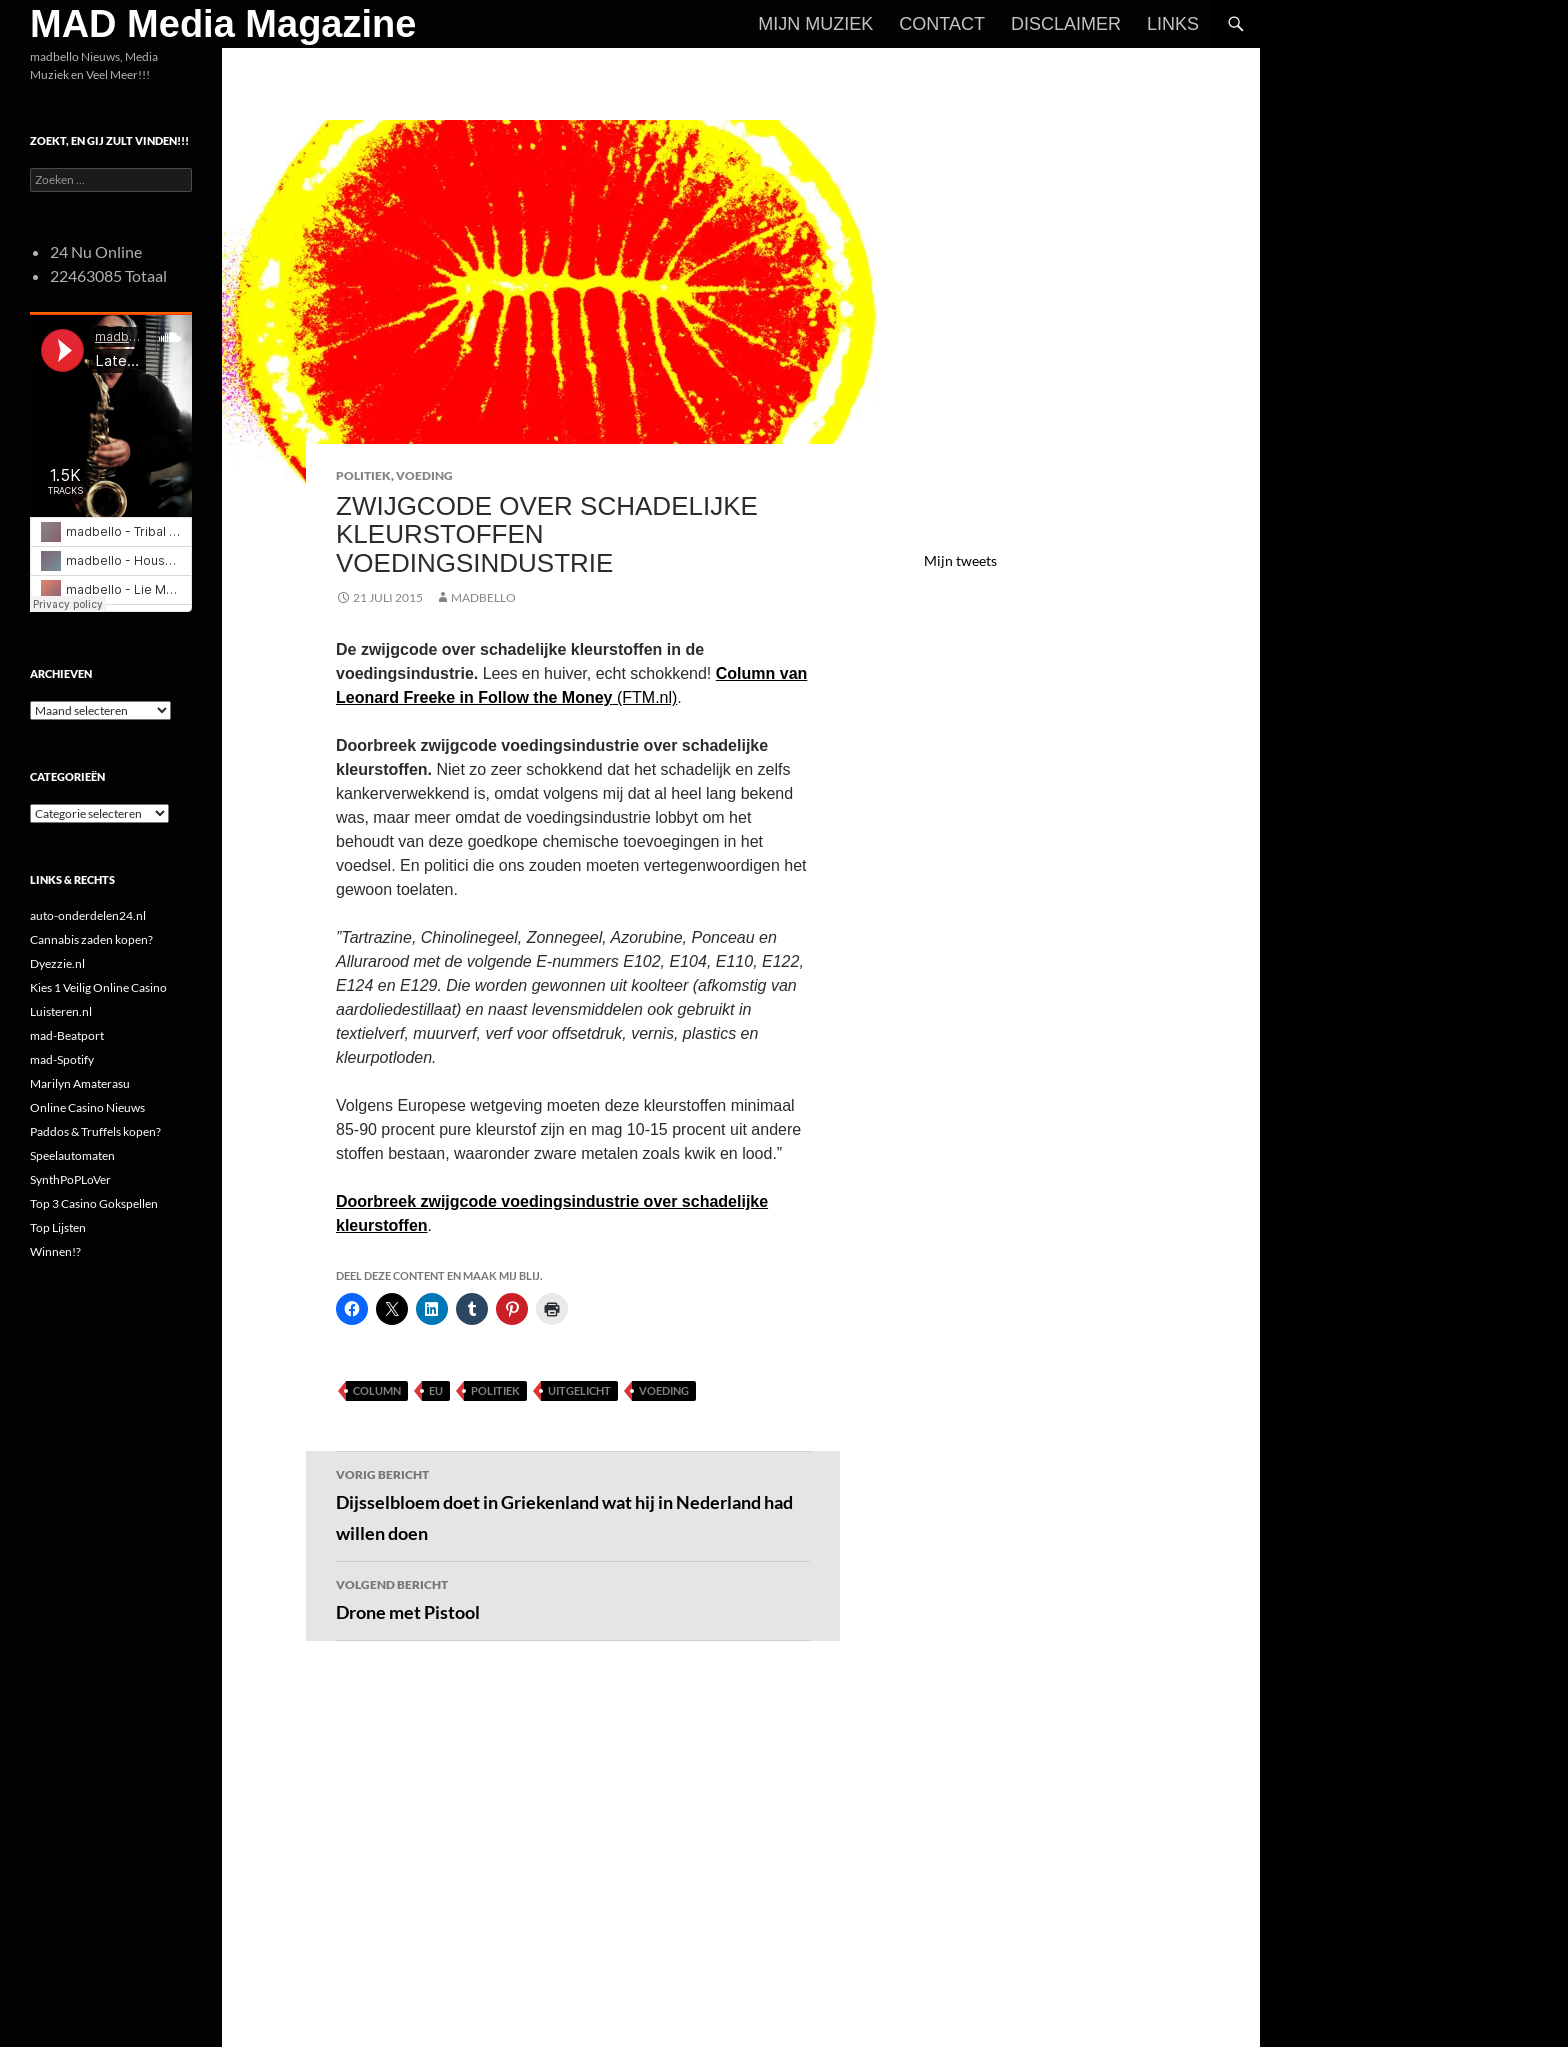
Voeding (424, 475)
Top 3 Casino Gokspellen (94, 1203)
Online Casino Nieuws (87, 1107)
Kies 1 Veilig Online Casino (98, 987)
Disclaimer (1066, 24)
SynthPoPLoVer (70, 1179)
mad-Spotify (62, 1059)
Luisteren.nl (61, 1011)
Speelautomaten (72, 1155)
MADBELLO (483, 597)
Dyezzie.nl (57, 963)
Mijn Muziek (815, 24)
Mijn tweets (960, 560)
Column (377, 1390)
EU (436, 1390)
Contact (942, 24)
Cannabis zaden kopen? (91, 939)
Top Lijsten (58, 1227)
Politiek (363, 475)
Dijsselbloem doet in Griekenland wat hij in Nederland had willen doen (573, 1503)
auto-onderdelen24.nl (88, 915)
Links (1173, 24)
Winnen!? (55, 1251)
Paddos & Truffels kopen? (95, 1131)
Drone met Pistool (573, 1598)
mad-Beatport (67, 1035)
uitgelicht (579, 1390)
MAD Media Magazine (223, 24)
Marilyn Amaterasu (80, 1083)
